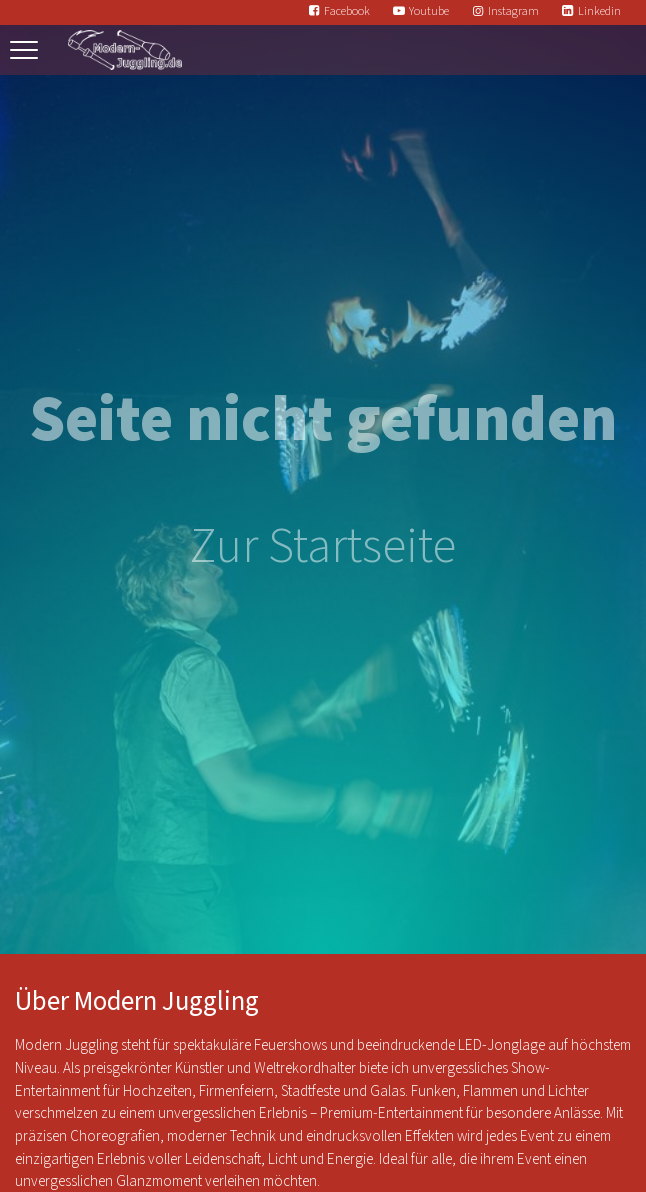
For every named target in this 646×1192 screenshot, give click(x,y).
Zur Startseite (323, 546)
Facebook (347, 11)
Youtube (429, 11)
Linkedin (599, 11)
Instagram (513, 11)
